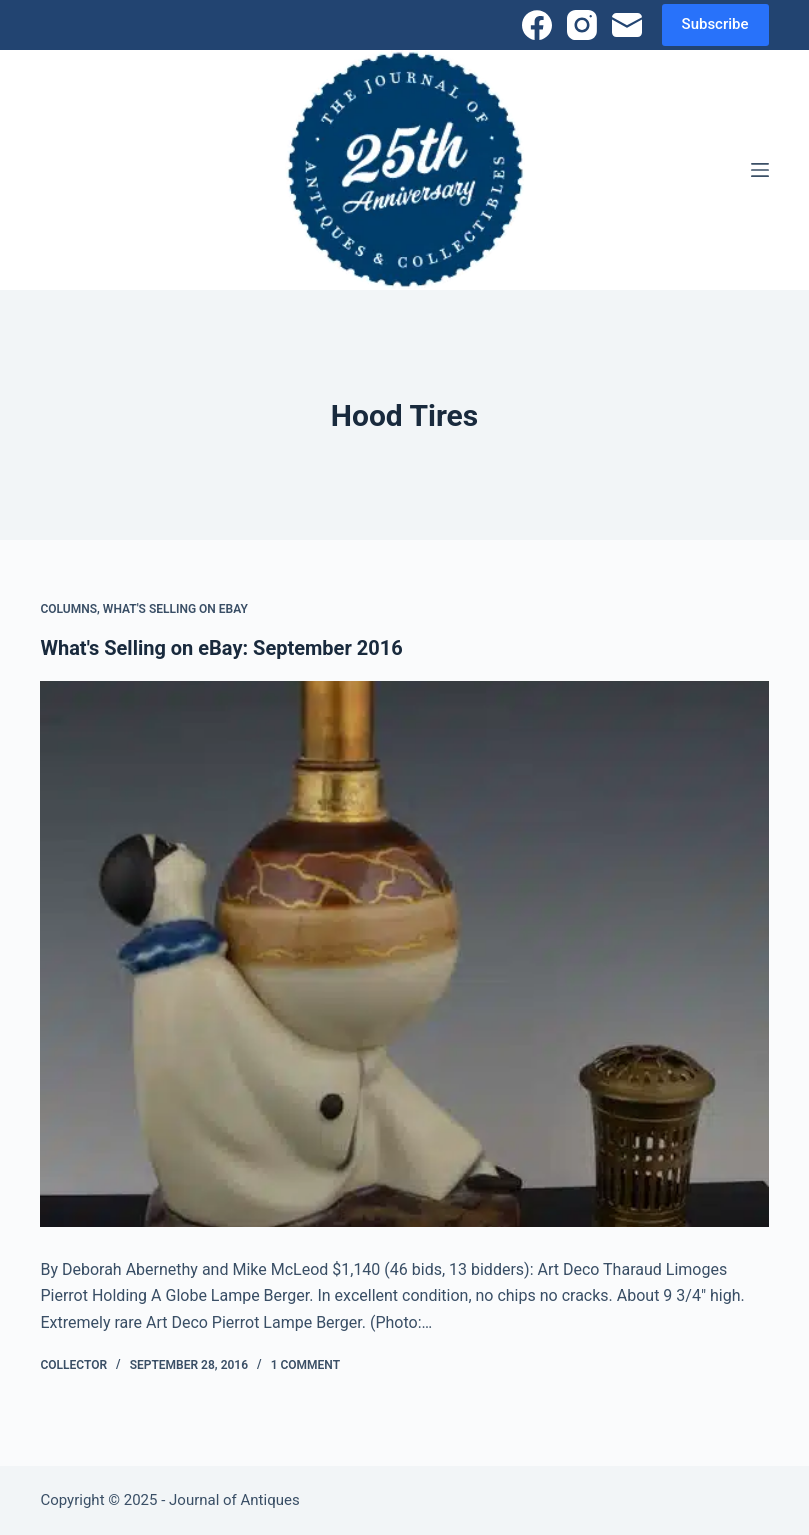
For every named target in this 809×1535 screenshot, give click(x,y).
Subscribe (715, 24)
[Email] (627, 25)
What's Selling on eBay (175, 609)
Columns (68, 609)
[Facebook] (537, 25)
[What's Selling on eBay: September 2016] (404, 954)
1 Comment (305, 1365)
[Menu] (760, 170)
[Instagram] (582, 25)
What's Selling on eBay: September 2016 (221, 648)
